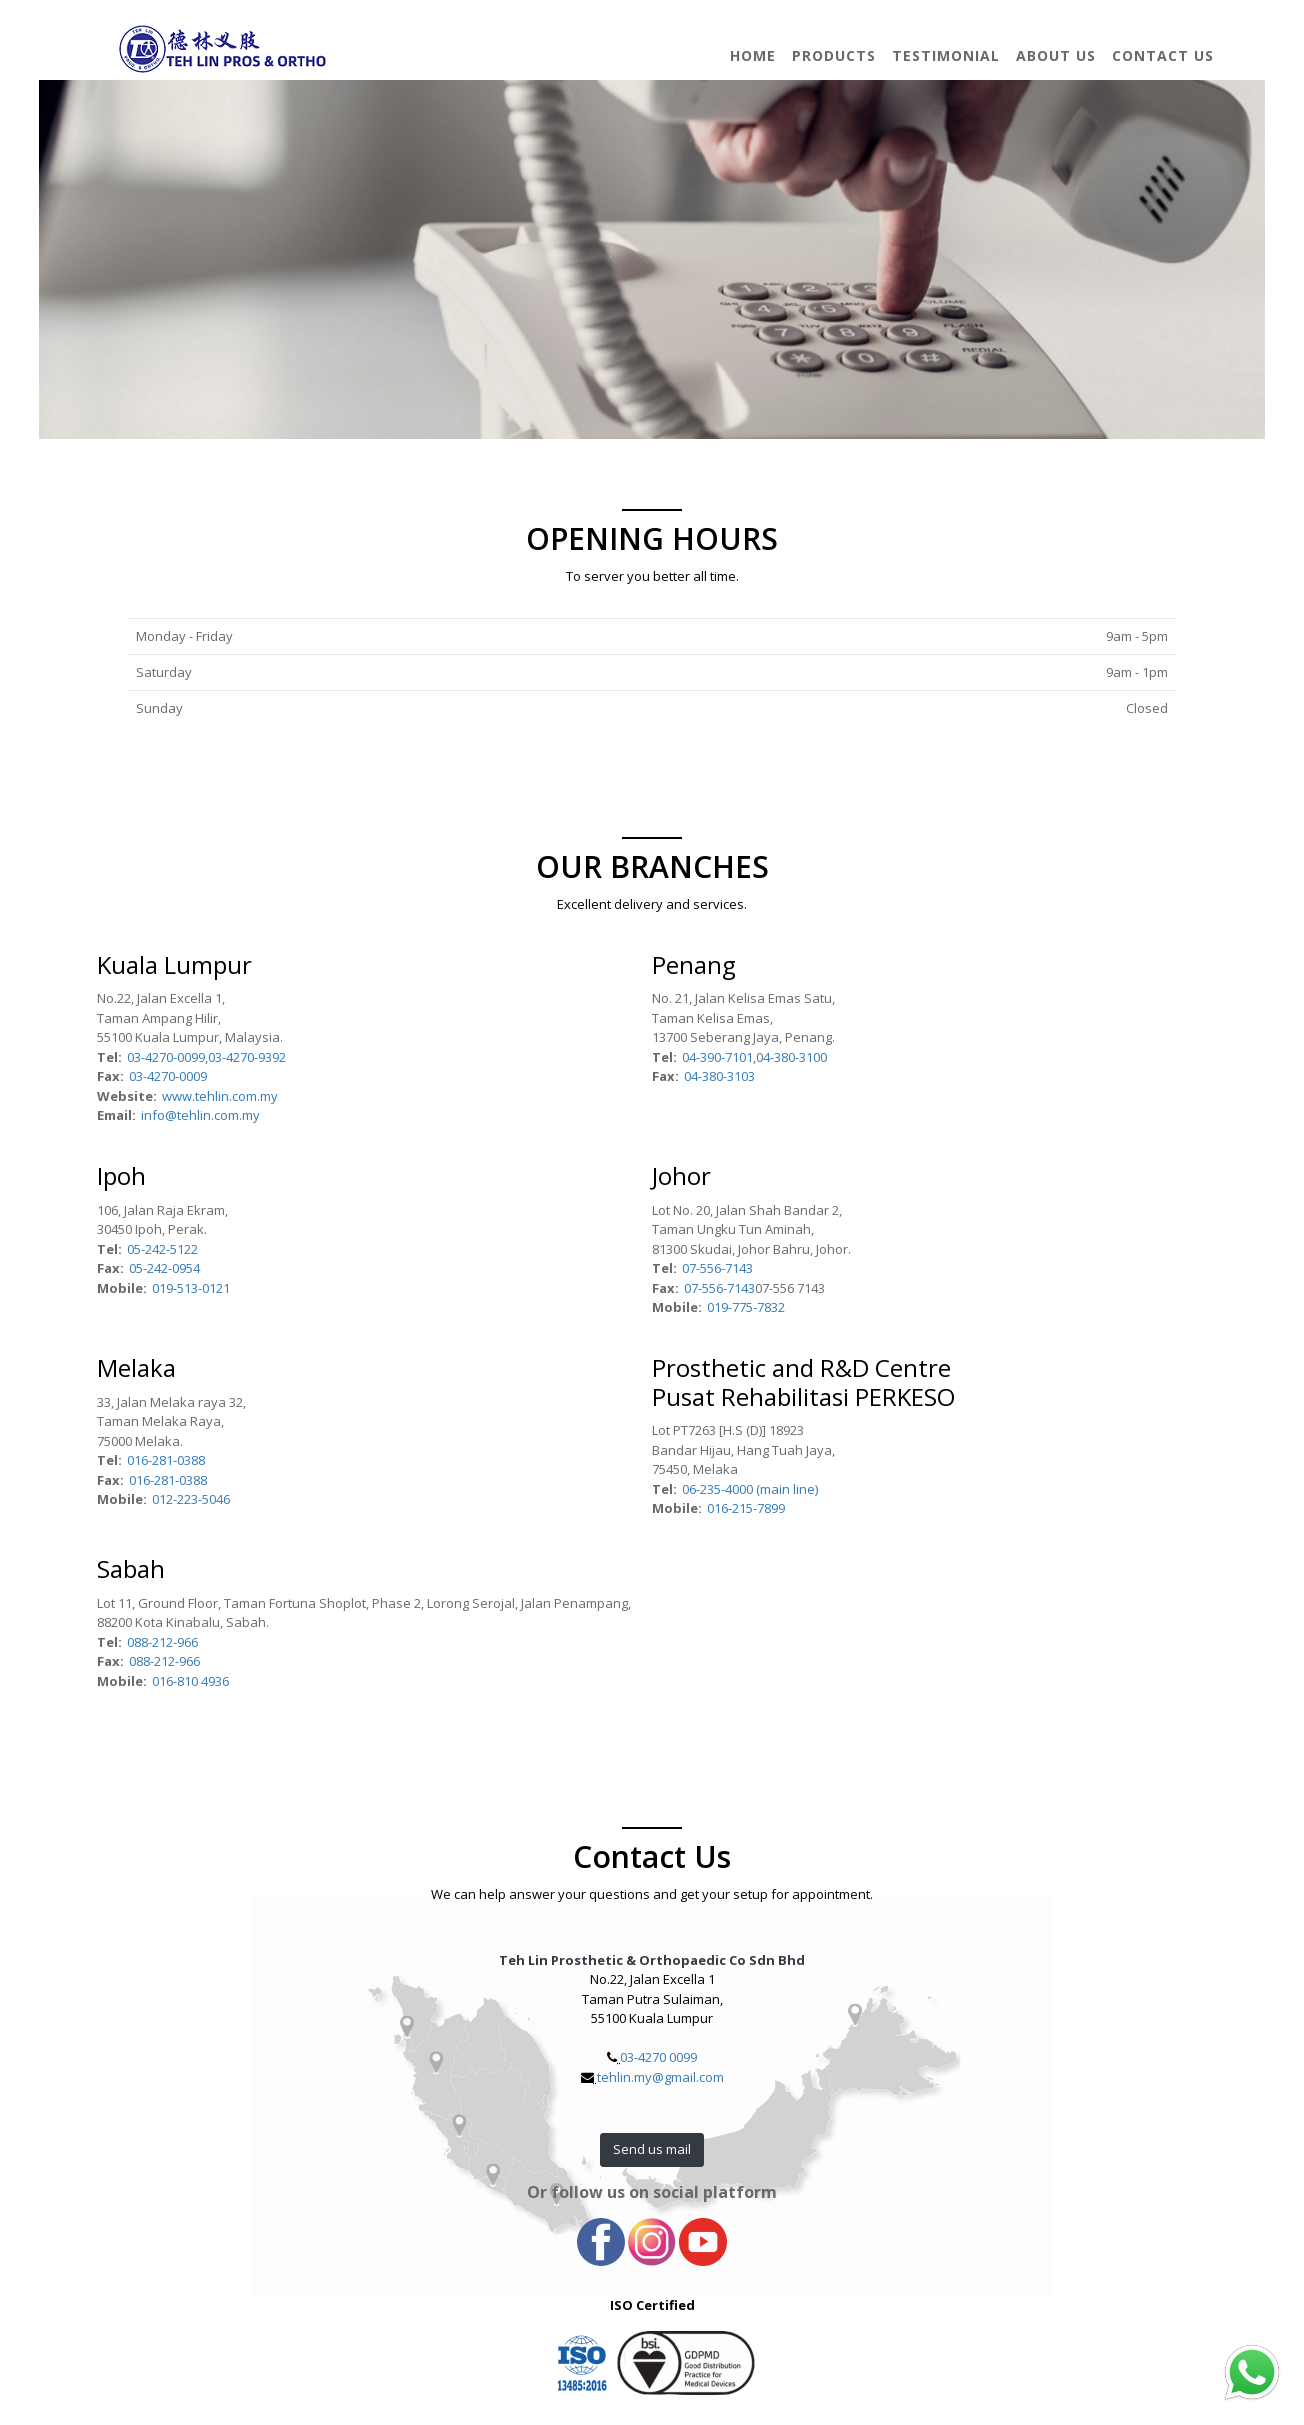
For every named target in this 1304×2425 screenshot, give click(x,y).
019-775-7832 (746, 1307)
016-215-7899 (746, 1508)
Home (753, 55)
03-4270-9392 (247, 1057)
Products (834, 55)
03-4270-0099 (166, 1057)
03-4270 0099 (658, 2057)
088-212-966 (162, 1642)
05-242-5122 (162, 1249)
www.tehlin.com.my (220, 1096)
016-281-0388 (166, 1460)
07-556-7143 (717, 1268)
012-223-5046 (191, 1499)
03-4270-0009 (168, 1076)
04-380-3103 (719, 1076)
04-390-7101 (717, 1057)
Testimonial (946, 55)
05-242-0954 (164, 1268)
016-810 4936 (190, 1681)
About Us (1056, 55)
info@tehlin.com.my (200, 1115)
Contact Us (1163, 55)
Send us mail (652, 2149)
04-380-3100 (791, 1057)
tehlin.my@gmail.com (660, 2077)
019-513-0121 (191, 1288)
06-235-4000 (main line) (750, 1489)
